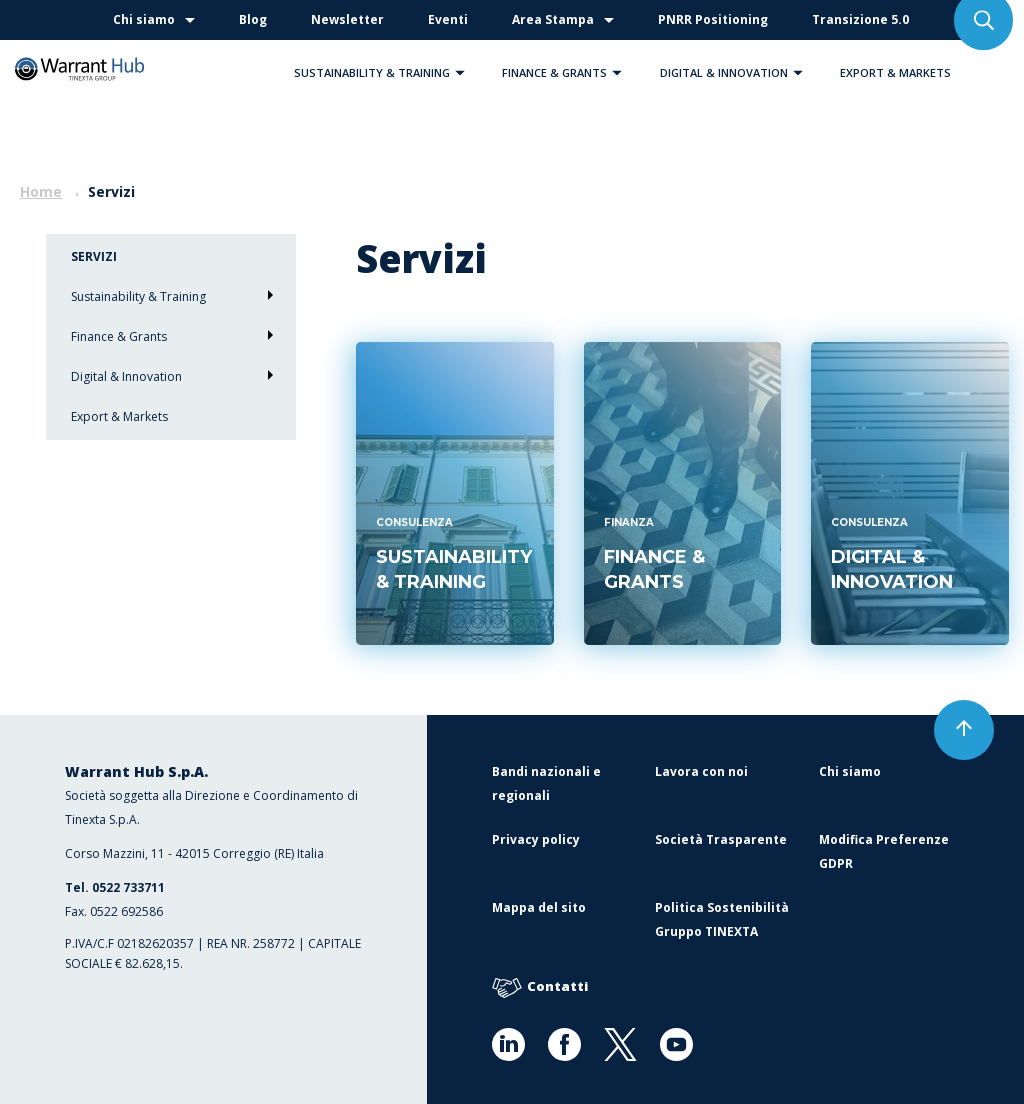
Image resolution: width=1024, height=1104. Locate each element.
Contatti (540, 987)
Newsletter (347, 19)
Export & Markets (895, 72)
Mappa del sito (539, 907)
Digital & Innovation (736, 72)
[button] (460, 72)
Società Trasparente (721, 839)
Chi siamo (144, 19)
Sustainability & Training (384, 72)
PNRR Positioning (713, 19)
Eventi (448, 19)
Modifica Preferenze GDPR (884, 851)
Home (41, 191)
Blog (253, 19)
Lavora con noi (701, 771)
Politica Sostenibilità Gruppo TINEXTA (722, 919)
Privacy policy (536, 839)
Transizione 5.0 (860, 19)
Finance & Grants (567, 72)
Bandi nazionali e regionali (546, 783)
